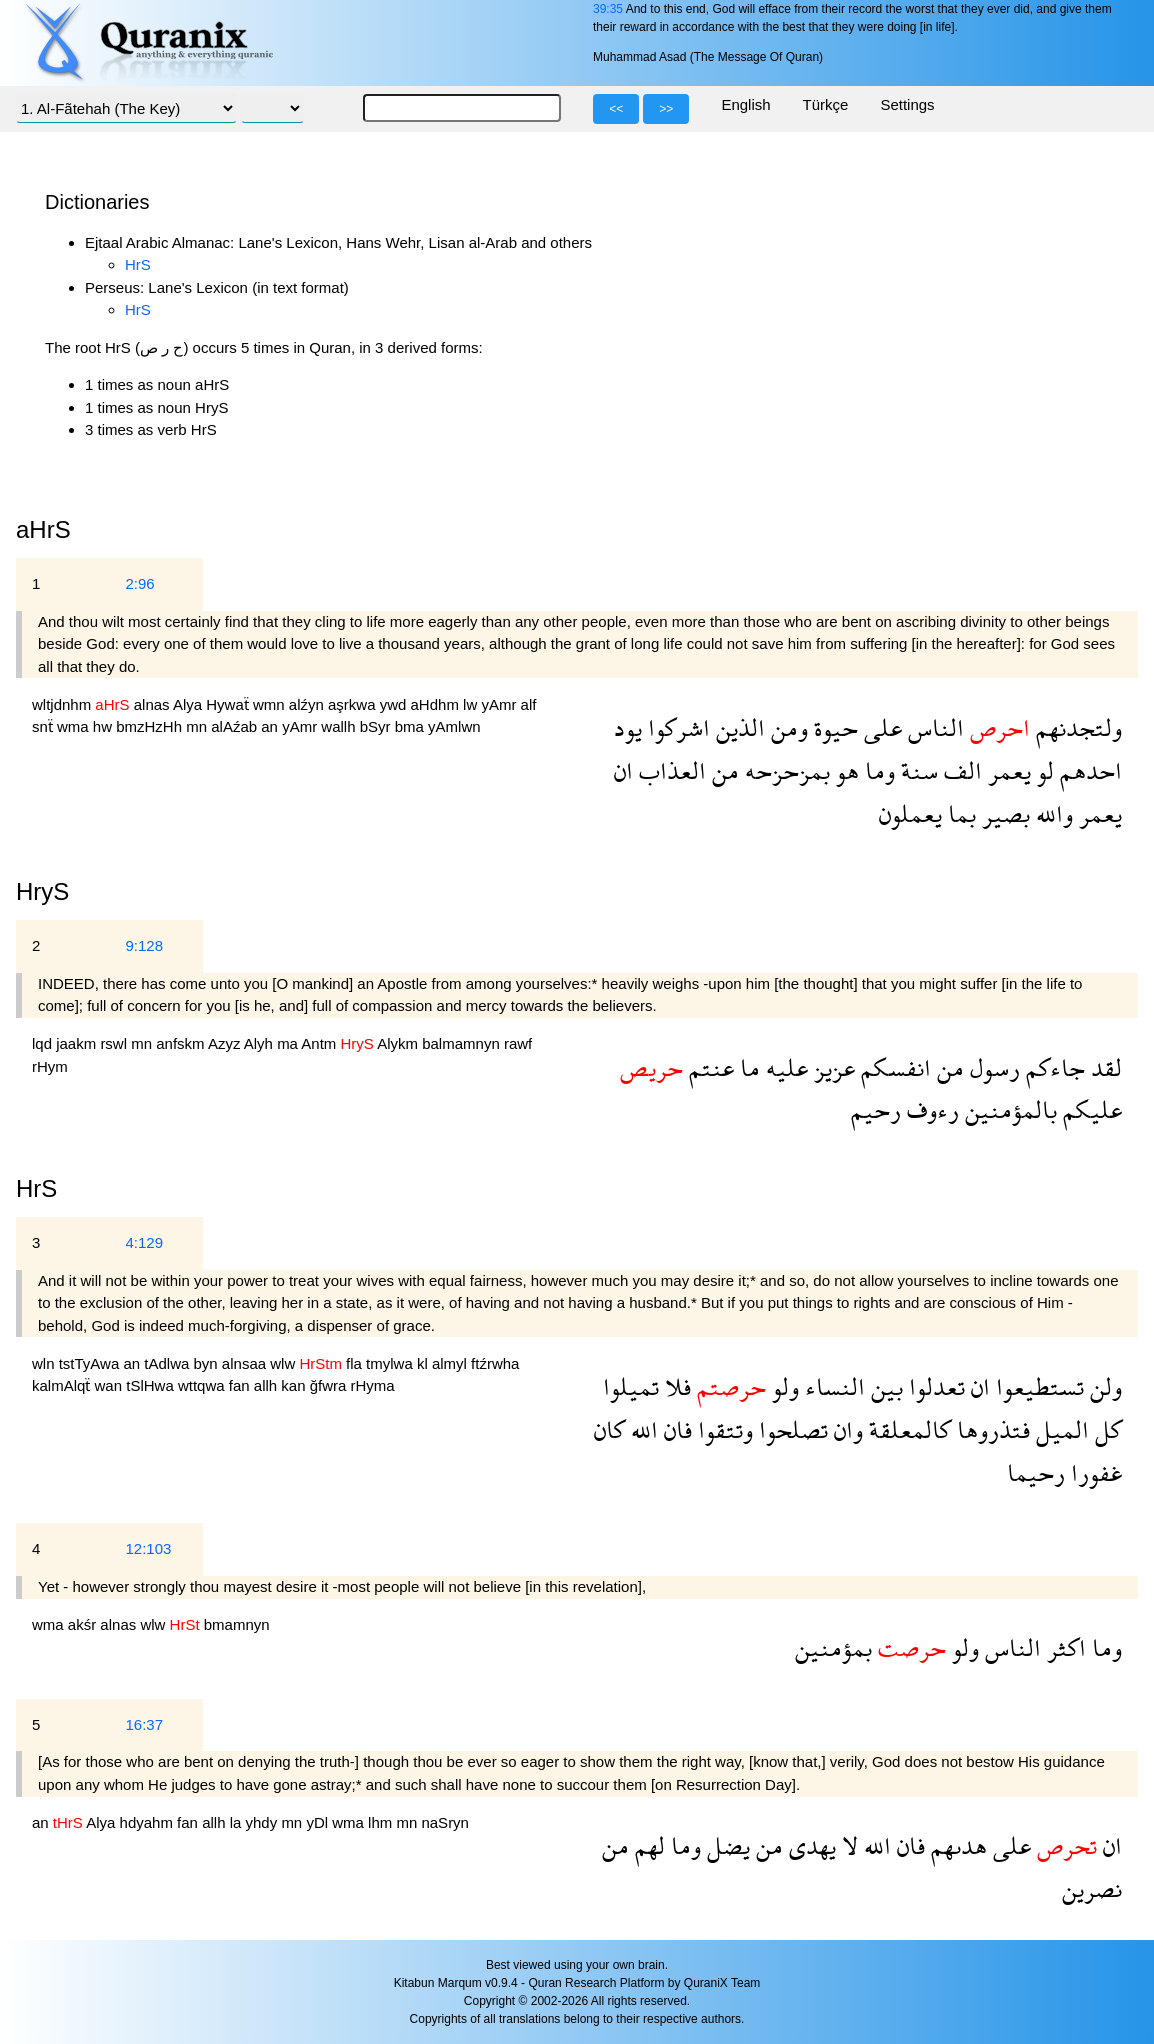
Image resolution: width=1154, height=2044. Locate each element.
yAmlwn (454, 726)
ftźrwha (495, 1363)
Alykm (399, 1043)
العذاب (669, 770)
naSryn (445, 1822)
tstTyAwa (91, 1363)
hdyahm (149, 1822)
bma (411, 726)
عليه (784, 1067)
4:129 (144, 1242)
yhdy (264, 1822)
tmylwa (391, 1363)
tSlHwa (152, 1385)
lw (472, 704)
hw (104, 726)
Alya (189, 704)
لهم (647, 1845)
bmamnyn (237, 1624)
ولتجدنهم (1076, 727)
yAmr (500, 704)
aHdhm (437, 704)
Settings (907, 104)
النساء (832, 1386)
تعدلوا (934, 1386)
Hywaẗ (229, 704)
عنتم (708, 1067)
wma (75, 726)
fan (241, 1385)
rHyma (373, 1385)
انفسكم (893, 1067)
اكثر (1063, 1647)
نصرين (1092, 1888)
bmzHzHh (151, 726)
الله (641, 1429)
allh (268, 1385)
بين (884, 1386)
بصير (1003, 813)
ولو (782, 1386)
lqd (44, 1043)
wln (45, 1363)
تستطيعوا (1037, 1386)
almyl (451, 1363)
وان (845, 1429)
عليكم (1089, 1109)
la (238, 1822)
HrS (138, 264)
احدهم (1088, 770)
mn (198, 726)
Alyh (260, 1043)
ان (623, 770)
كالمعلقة (907, 1429)
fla (356, 1363)
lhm (382, 1822)
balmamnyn (463, 1043)
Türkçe (826, 104)
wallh (340, 726)
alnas (153, 704)
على (880, 727)
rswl (115, 1043)
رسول (992, 1067)
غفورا (1093, 1472)
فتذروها (990, 1429)
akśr (84, 1624)
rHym (50, 1066)
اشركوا (676, 727)
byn (208, 1363)
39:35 (608, 9)
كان (609, 1429)
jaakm (78, 1043)
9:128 (144, 945)
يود (628, 727)
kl (424, 1363)
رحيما (1036, 1472)
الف (960, 770)
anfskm (182, 1043)
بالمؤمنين (1008, 1109)
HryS (42, 891)
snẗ (44, 726)
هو (844, 770)
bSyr (377, 726)
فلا (675, 1386)
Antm (320, 1043)
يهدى (809, 1845)
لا (847, 1845)
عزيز (831, 1067)
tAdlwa (168, 1363)
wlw (284, 1363)
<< (616, 109)
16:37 (144, 1724)
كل (1105, 1429)
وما (877, 770)
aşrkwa (354, 704)
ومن (786, 727)
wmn (271, 704)
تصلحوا (790, 1429)
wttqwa (203, 1385)
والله (1051, 813)
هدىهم (956, 1845)
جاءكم (1052, 1067)
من (722, 770)
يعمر (1006, 770)
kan (295, 1385)
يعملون (910, 813)
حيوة (833, 727)
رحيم (876, 1109)
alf (529, 704)
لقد (1103, 1067)
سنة (916, 770)
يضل (725, 1845)
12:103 (148, 1548)
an (271, 726)
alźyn (308, 704)
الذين (737, 727)
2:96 (139, 583)
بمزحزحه (784, 770)
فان (675, 1429)
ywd (395, 704)
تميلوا (631, 1386)
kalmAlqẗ (63, 1385)
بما (959, 813)
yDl (319, 1822)
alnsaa (246, 1363)
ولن (1103, 1386)
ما (747, 1067)
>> (666, 109)
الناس (933, 727)
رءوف (930, 1109)
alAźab (236, 726)
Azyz (226, 1043)
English (745, 104)
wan (111, 1385)
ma (289, 1043)
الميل (1059, 1429)
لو (1042, 770)
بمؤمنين (833, 1647)
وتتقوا (722, 1429)
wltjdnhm (63, 704)
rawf (518, 1043)
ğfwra (330, 1385)
